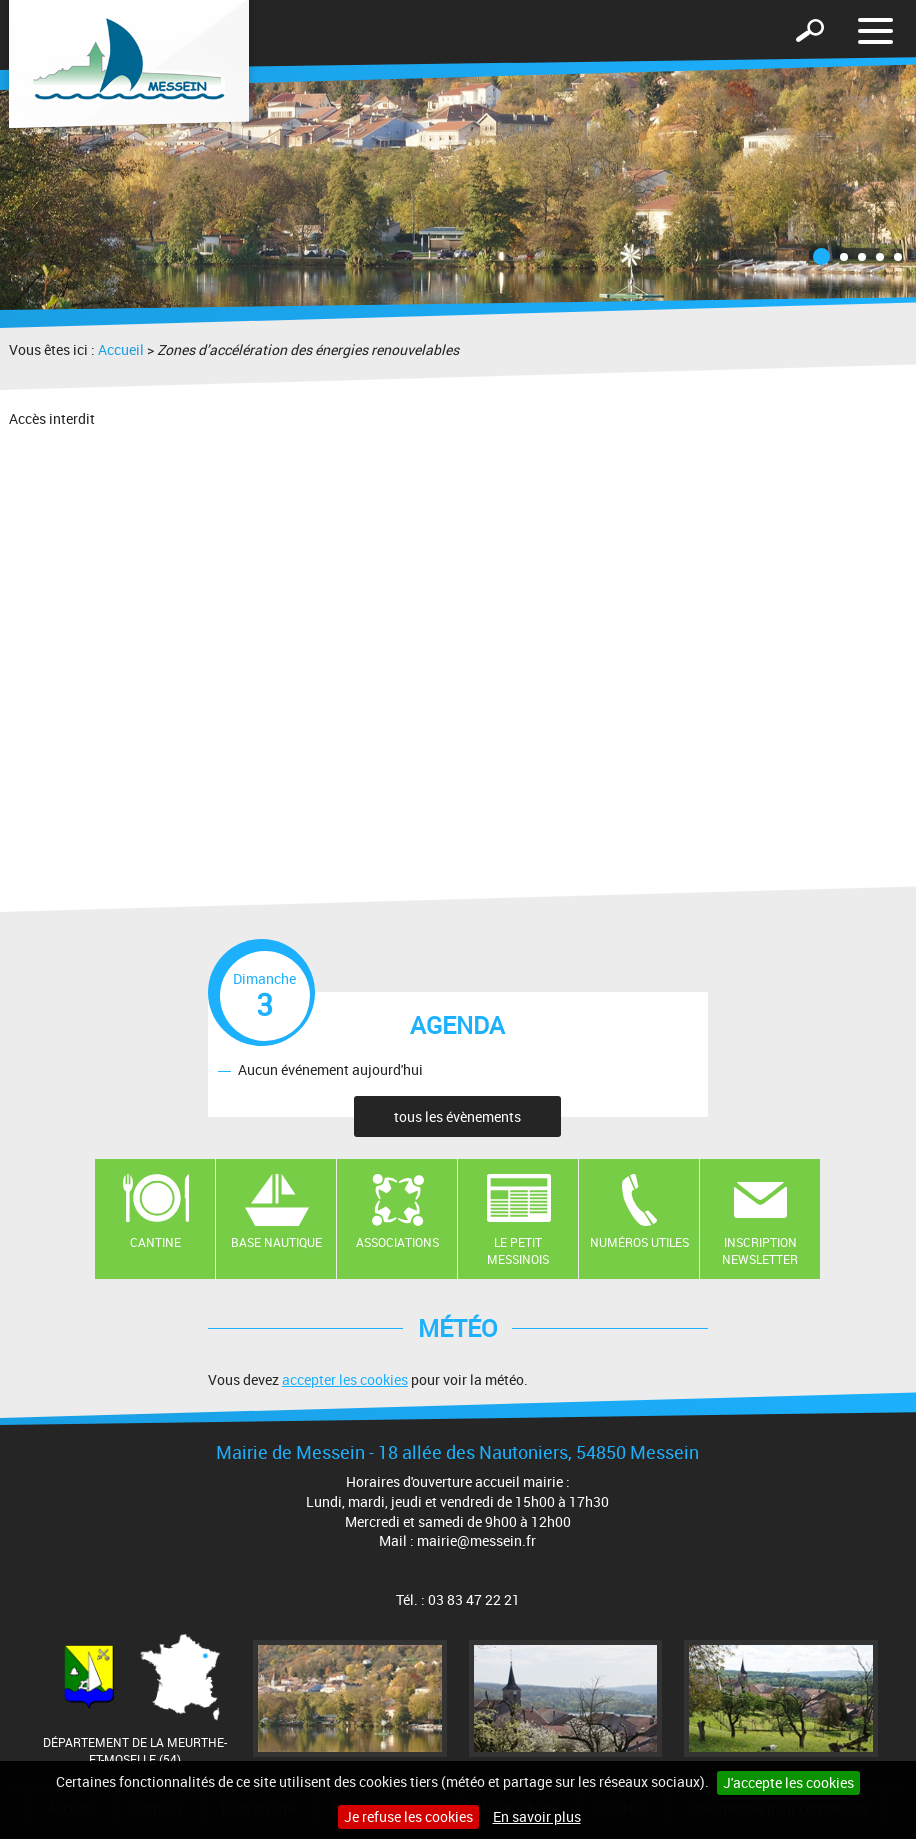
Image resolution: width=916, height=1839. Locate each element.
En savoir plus (537, 1816)
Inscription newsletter (760, 1250)
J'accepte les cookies (788, 1782)
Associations (397, 1242)
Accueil (121, 349)
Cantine (155, 1242)
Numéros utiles (639, 1242)
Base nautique (276, 1242)
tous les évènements (457, 1116)
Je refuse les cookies (408, 1816)
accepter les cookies (345, 1379)
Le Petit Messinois (518, 1250)
